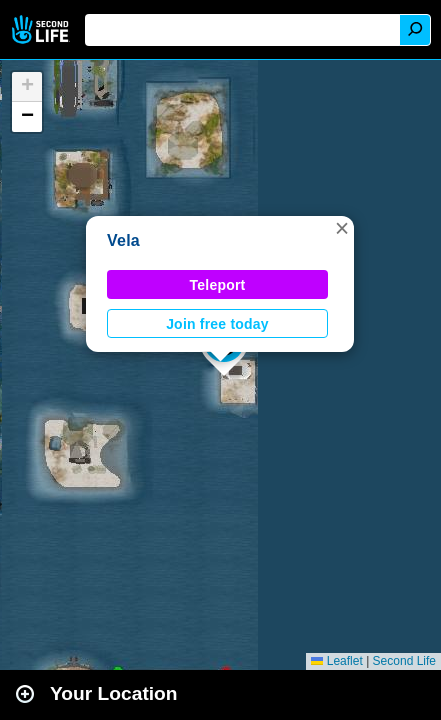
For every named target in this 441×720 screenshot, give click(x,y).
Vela (123, 240)
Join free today (217, 324)
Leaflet (336, 661)
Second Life (42, 29)
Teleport (218, 285)
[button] (342, 228)
